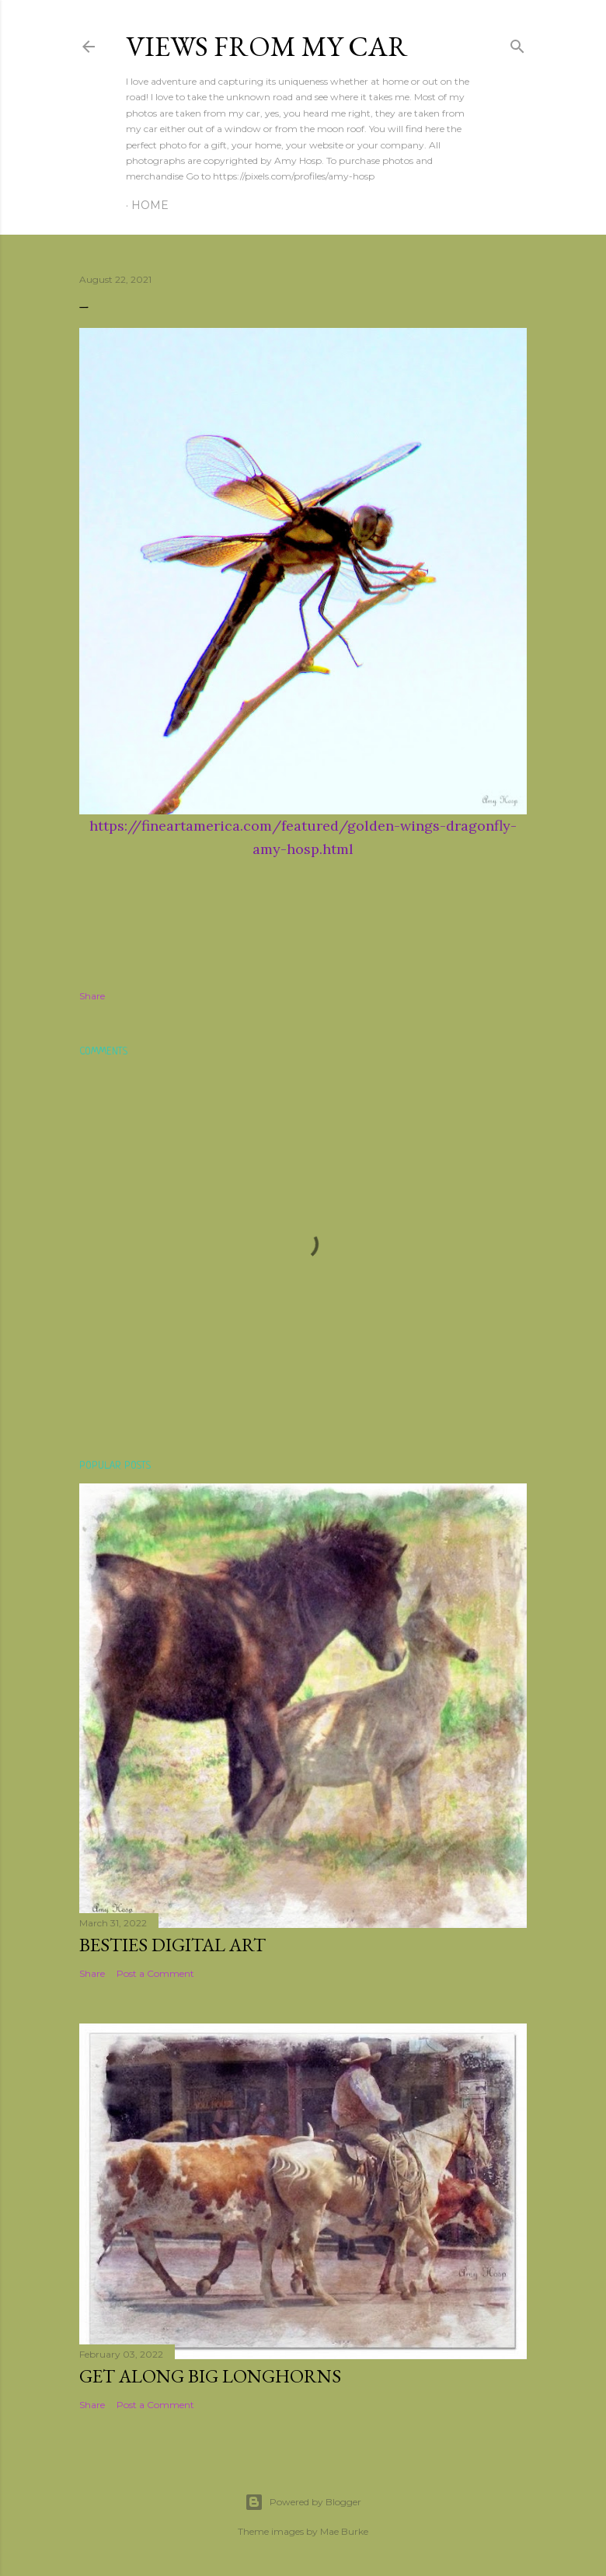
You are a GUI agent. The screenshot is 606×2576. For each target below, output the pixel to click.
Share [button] (92, 996)
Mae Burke (344, 2531)
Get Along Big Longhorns (210, 2376)
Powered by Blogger (303, 2502)
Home (150, 205)
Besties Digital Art (172, 1945)
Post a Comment (155, 1973)
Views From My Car (267, 46)
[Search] (517, 43)
